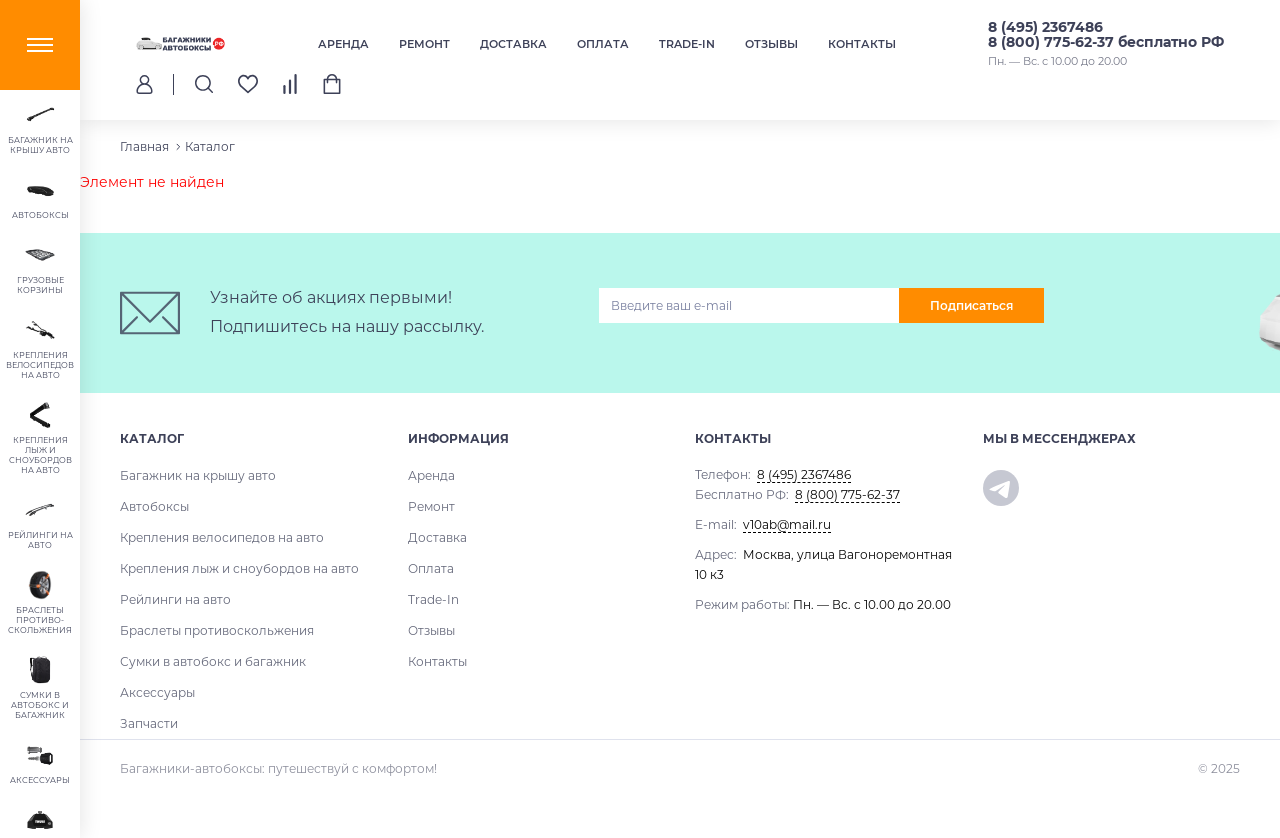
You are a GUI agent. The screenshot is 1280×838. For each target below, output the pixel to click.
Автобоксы (154, 506)
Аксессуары (157, 692)
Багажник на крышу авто (198, 475)
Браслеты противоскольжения (217, 630)
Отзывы (771, 44)
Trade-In (687, 44)
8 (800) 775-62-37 (847, 494)
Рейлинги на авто (175, 599)
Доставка (513, 44)
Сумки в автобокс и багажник (213, 661)
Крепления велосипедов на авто (222, 537)
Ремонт (424, 44)
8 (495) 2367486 (1045, 27)
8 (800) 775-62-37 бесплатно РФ (1106, 42)
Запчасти (149, 723)
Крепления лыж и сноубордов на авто (239, 568)
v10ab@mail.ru (787, 524)
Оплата (603, 44)
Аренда (343, 44)
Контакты (862, 44)
